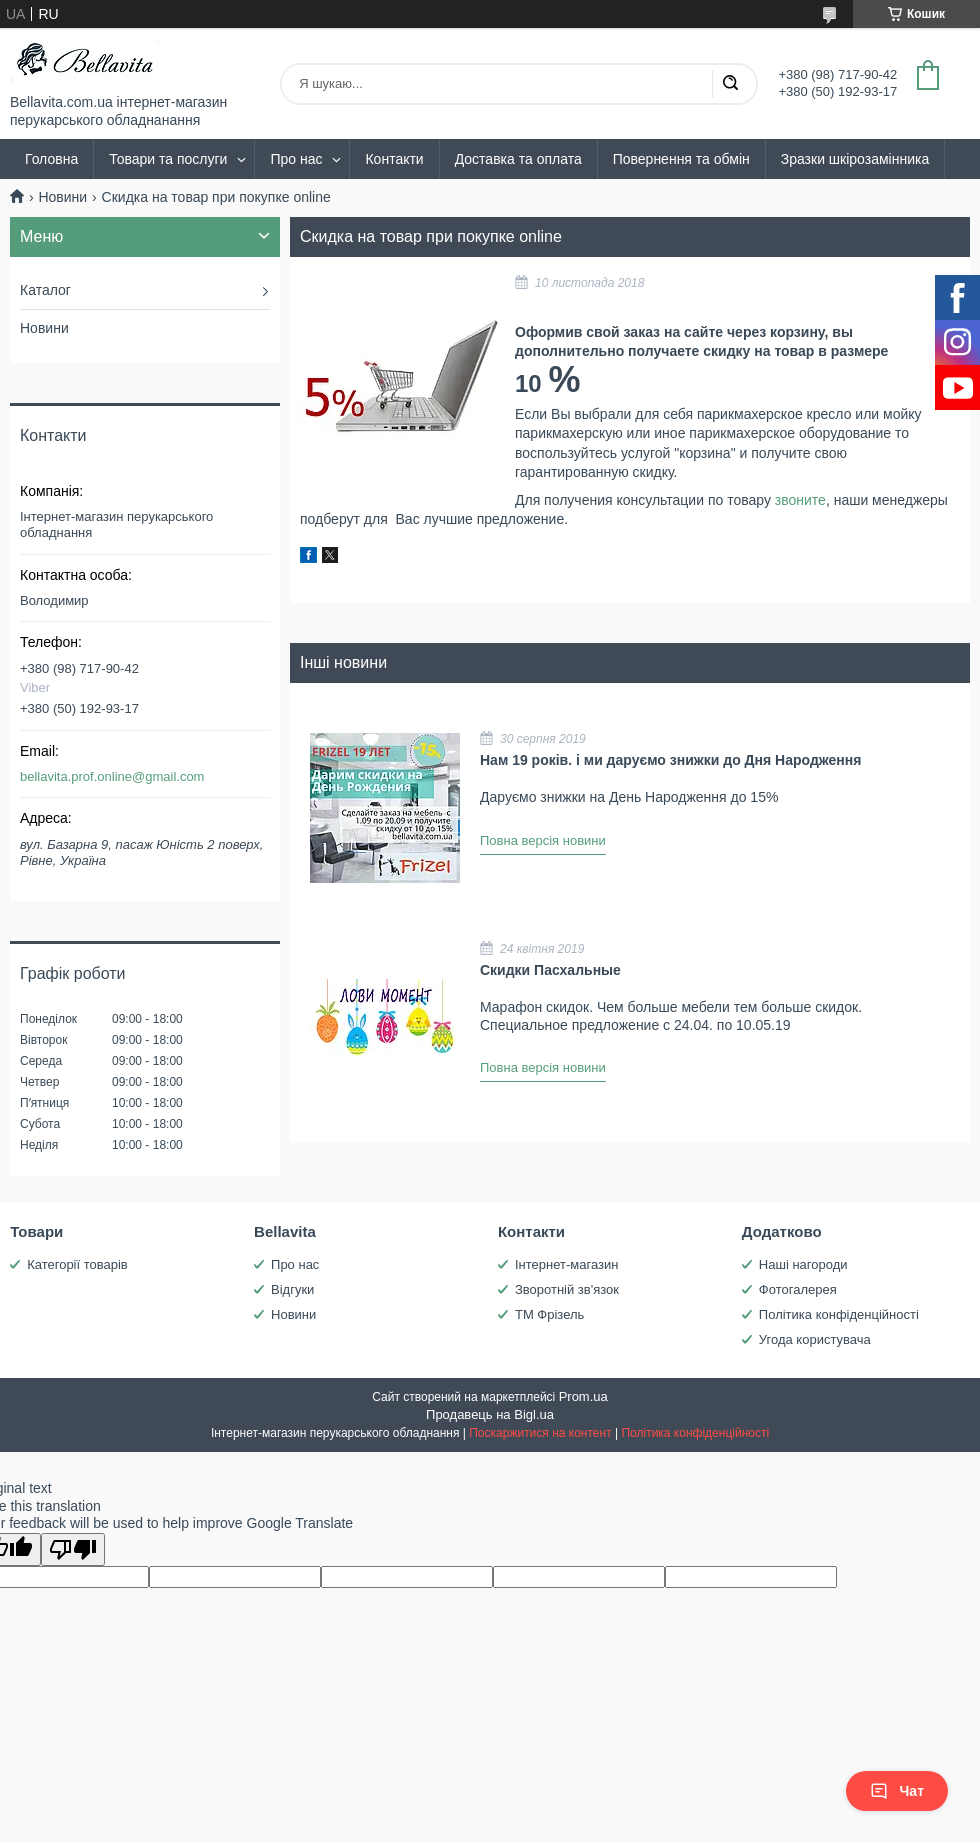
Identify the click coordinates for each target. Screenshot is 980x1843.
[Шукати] (730, 84)
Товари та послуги (168, 159)
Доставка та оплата (518, 159)
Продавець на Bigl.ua (490, 1414)
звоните (800, 500)
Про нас (296, 159)
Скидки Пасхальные (550, 970)
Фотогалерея (798, 1289)
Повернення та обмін (681, 159)
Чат (897, 1791)
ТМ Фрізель (549, 1314)
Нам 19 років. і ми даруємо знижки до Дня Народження (670, 760)
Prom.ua (583, 1396)
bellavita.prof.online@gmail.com (112, 776)
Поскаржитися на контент (540, 1433)
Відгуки (292, 1289)
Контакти (394, 159)
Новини (62, 197)
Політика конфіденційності (839, 1314)
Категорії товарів (77, 1264)
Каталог (45, 290)
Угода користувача (815, 1339)
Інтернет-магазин (566, 1264)
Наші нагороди (803, 1264)
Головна (51, 159)
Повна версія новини (543, 840)
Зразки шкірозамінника (855, 159)
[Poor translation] (73, 1549)
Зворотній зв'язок (567, 1289)
